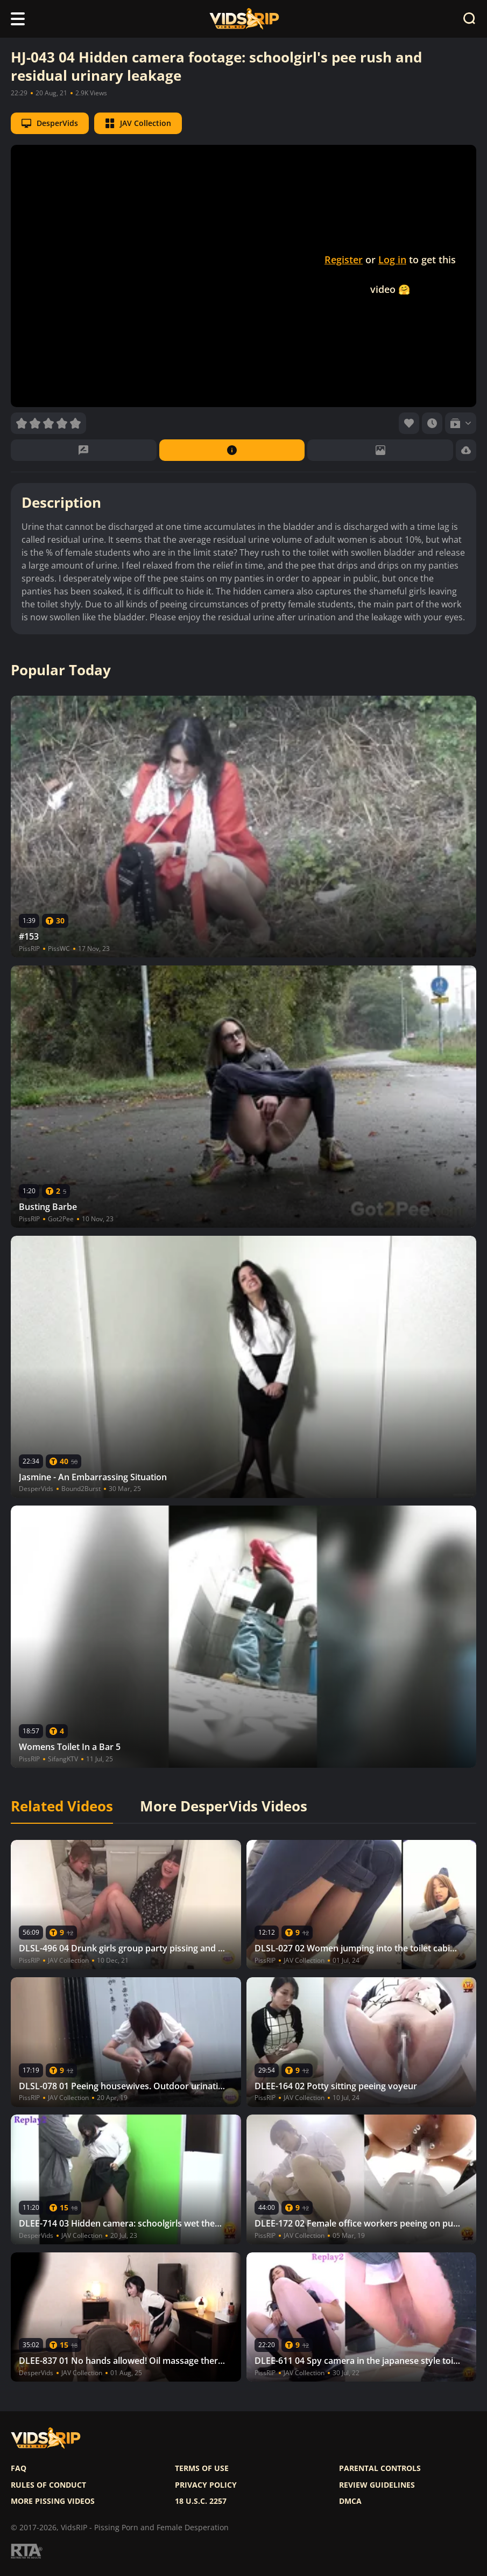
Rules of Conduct (48, 2485)
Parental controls (380, 2468)
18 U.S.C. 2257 (201, 2501)
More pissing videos (53, 2501)
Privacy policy (206, 2485)
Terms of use (202, 2468)
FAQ (18, 2468)
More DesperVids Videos (223, 1806)
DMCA (350, 2501)
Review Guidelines (377, 2485)
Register (343, 259)
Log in (392, 259)
